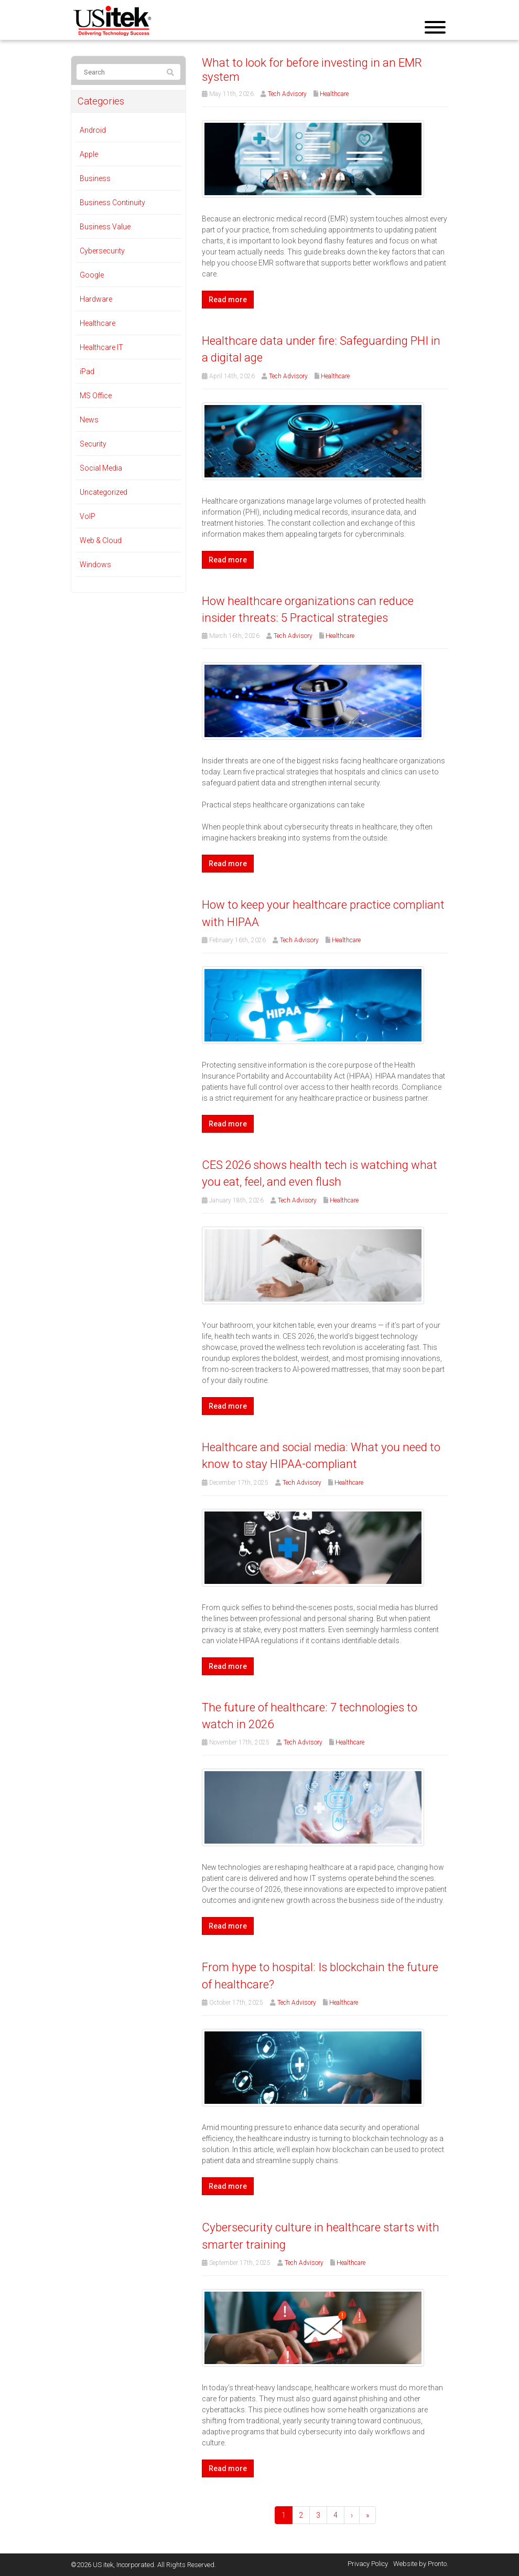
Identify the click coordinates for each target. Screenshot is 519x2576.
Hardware (96, 299)
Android (93, 130)
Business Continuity (112, 202)
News (89, 420)
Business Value (105, 226)
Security (93, 444)
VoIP (87, 516)
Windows (95, 564)
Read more (228, 299)
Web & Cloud (101, 540)
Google (92, 275)
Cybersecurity (102, 251)
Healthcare (334, 94)
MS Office (96, 395)
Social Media (101, 468)
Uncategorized (103, 492)
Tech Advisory (287, 94)
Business (95, 178)
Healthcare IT (101, 347)
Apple (89, 154)
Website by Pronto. (420, 2564)
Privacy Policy (368, 2564)
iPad (87, 371)
